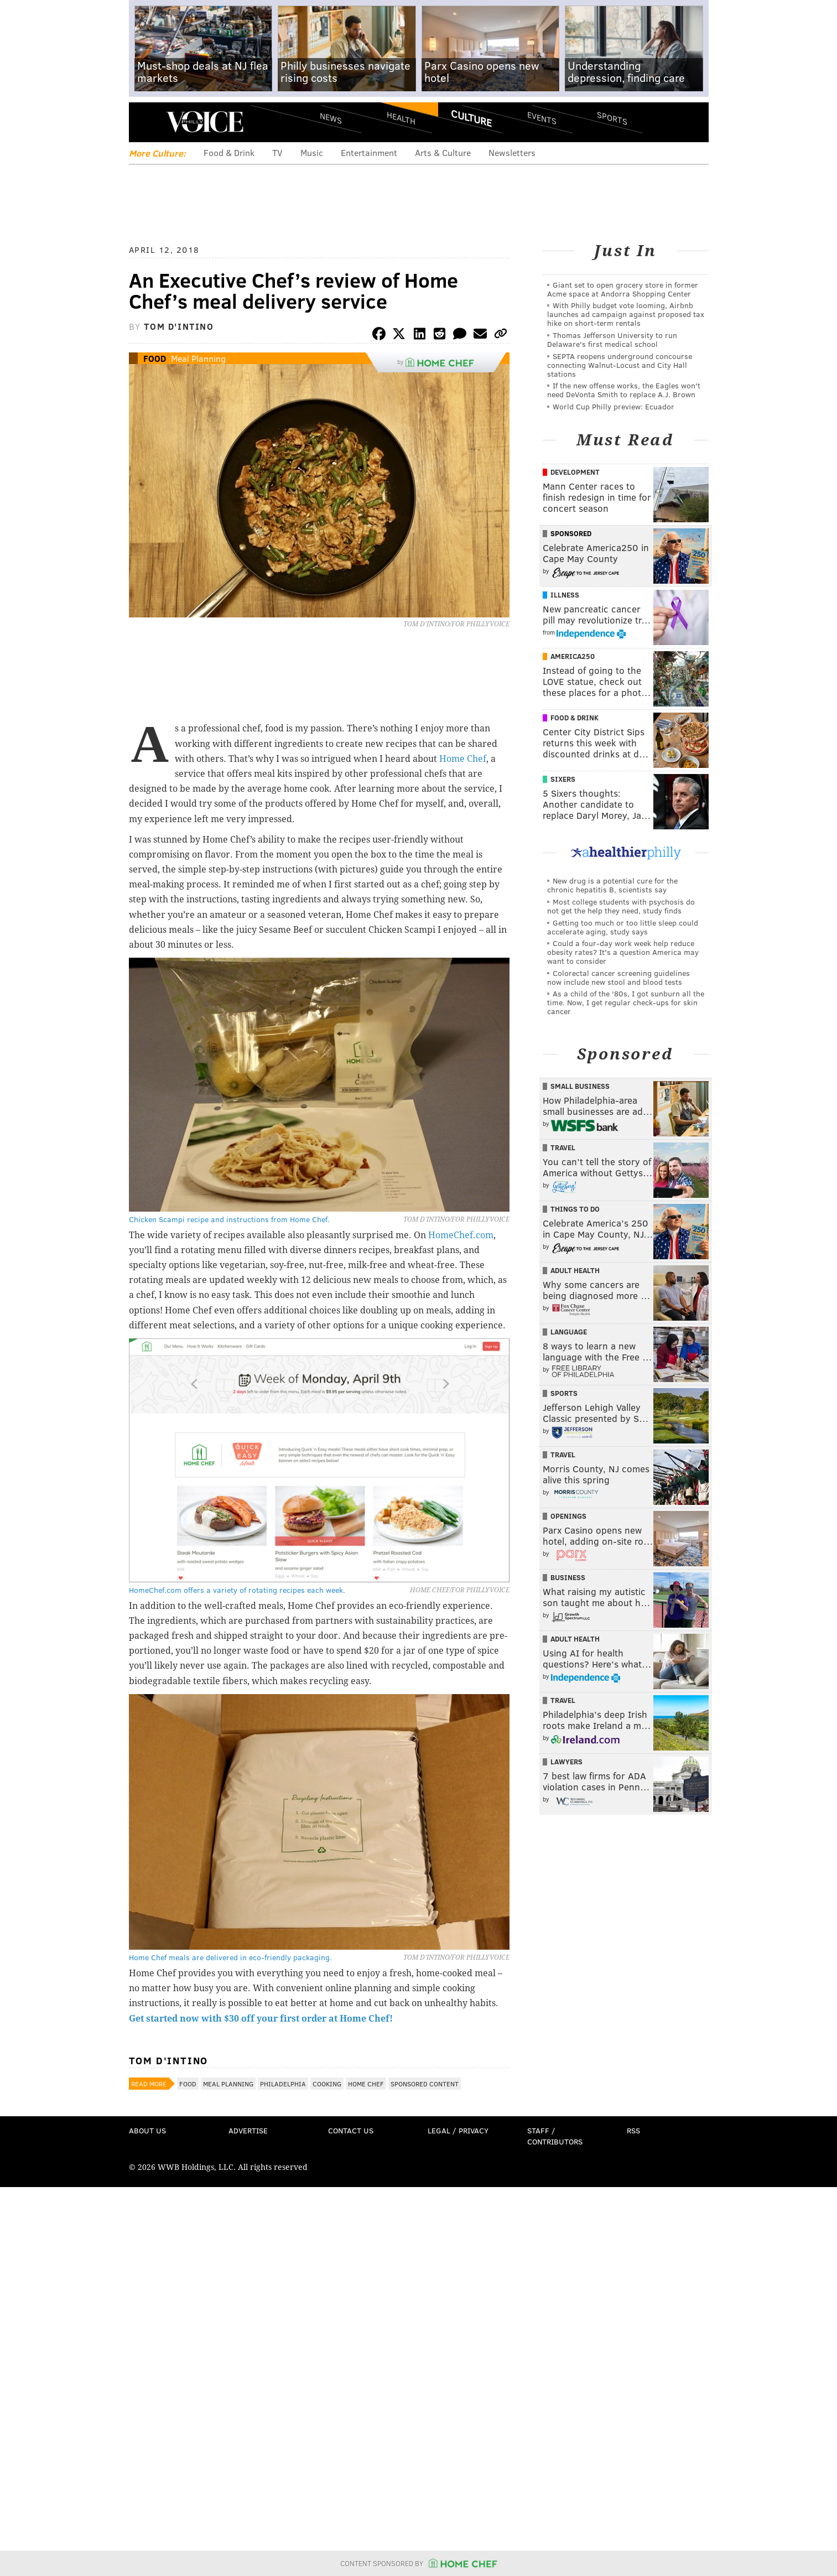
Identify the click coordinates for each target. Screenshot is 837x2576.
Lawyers (566, 1762)
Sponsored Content (425, 2083)
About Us (147, 2130)
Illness (564, 595)
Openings (568, 1516)
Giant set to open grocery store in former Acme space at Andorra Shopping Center (622, 289)
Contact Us (350, 2130)
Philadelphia (283, 2083)
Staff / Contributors (555, 2136)
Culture (471, 117)
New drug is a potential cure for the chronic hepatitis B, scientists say (612, 885)
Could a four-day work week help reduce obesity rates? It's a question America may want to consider (623, 952)
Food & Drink (229, 152)
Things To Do (575, 1209)
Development (575, 472)
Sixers (562, 779)
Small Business (580, 1086)
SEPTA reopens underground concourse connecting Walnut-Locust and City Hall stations (619, 365)
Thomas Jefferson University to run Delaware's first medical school (612, 339)
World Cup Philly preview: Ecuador (613, 406)
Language (568, 1332)
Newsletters (512, 152)
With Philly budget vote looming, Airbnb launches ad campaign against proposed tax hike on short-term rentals (625, 314)
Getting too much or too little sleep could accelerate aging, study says (622, 927)
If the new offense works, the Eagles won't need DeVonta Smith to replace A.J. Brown (623, 389)
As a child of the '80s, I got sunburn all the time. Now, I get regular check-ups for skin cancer (625, 1002)
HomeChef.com (460, 1235)
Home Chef (462, 759)
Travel (562, 1147)
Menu (146, 122)
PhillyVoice (205, 121)
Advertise (248, 2130)
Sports (611, 117)
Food (154, 358)
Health (401, 117)
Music (311, 152)
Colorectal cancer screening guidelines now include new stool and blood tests (618, 977)
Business (567, 1577)
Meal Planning (198, 358)
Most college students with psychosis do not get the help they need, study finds (621, 906)
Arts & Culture (443, 152)
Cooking (327, 2083)
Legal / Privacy (458, 2130)
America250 (572, 656)
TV (277, 152)
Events (541, 117)
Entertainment (369, 152)
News (331, 118)
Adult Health (575, 1270)
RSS (633, 2130)
